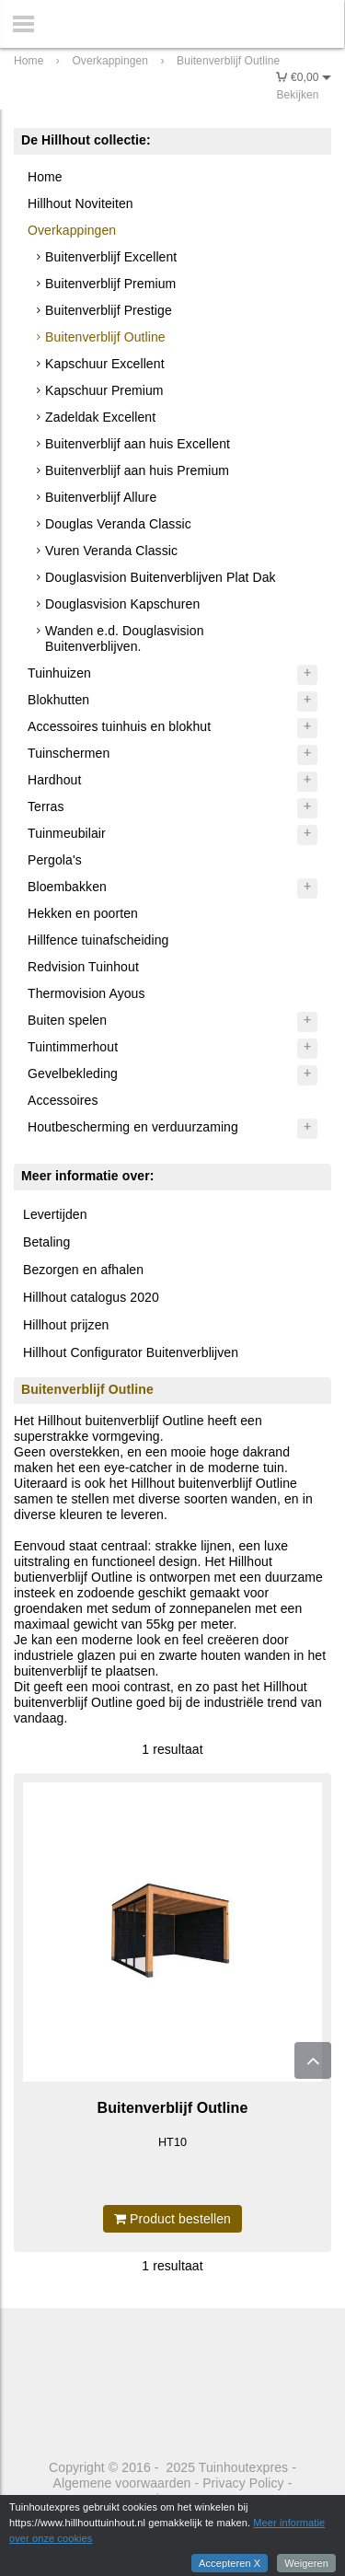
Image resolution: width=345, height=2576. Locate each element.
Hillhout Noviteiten (80, 203)
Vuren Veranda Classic (111, 550)
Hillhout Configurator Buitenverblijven (130, 1352)
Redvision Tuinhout (83, 966)
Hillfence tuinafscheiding (98, 940)
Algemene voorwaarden (122, 2483)
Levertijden (55, 1214)
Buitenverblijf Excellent (111, 256)
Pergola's (55, 860)
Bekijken (297, 94)
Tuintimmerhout (73, 1046)
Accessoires (63, 1100)
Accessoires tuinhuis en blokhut (119, 726)
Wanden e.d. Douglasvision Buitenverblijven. (124, 638)
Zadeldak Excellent (100, 417)
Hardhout (54, 779)
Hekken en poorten (83, 913)
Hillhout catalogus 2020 (91, 1297)
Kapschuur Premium (104, 390)
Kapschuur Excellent (105, 363)
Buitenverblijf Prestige (108, 310)
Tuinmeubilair (67, 833)
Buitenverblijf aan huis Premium (137, 470)
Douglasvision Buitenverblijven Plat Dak (160, 577)
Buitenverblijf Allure (100, 497)
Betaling (46, 1242)
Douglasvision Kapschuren (122, 604)
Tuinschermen (68, 753)
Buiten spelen (67, 1020)
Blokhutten (58, 699)
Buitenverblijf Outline (105, 337)
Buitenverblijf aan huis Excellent (137, 443)
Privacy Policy (243, 2483)
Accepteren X (229, 2563)
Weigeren (306, 2563)
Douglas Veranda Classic (118, 523)
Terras (46, 806)
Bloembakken (67, 886)
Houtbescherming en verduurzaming (133, 1127)
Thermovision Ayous (86, 993)
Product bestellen (172, 2218)
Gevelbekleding (73, 1073)
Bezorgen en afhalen (83, 1269)
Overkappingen (72, 230)
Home (45, 176)
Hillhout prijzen (66, 1324)
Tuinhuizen (59, 673)
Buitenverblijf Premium (110, 283)
